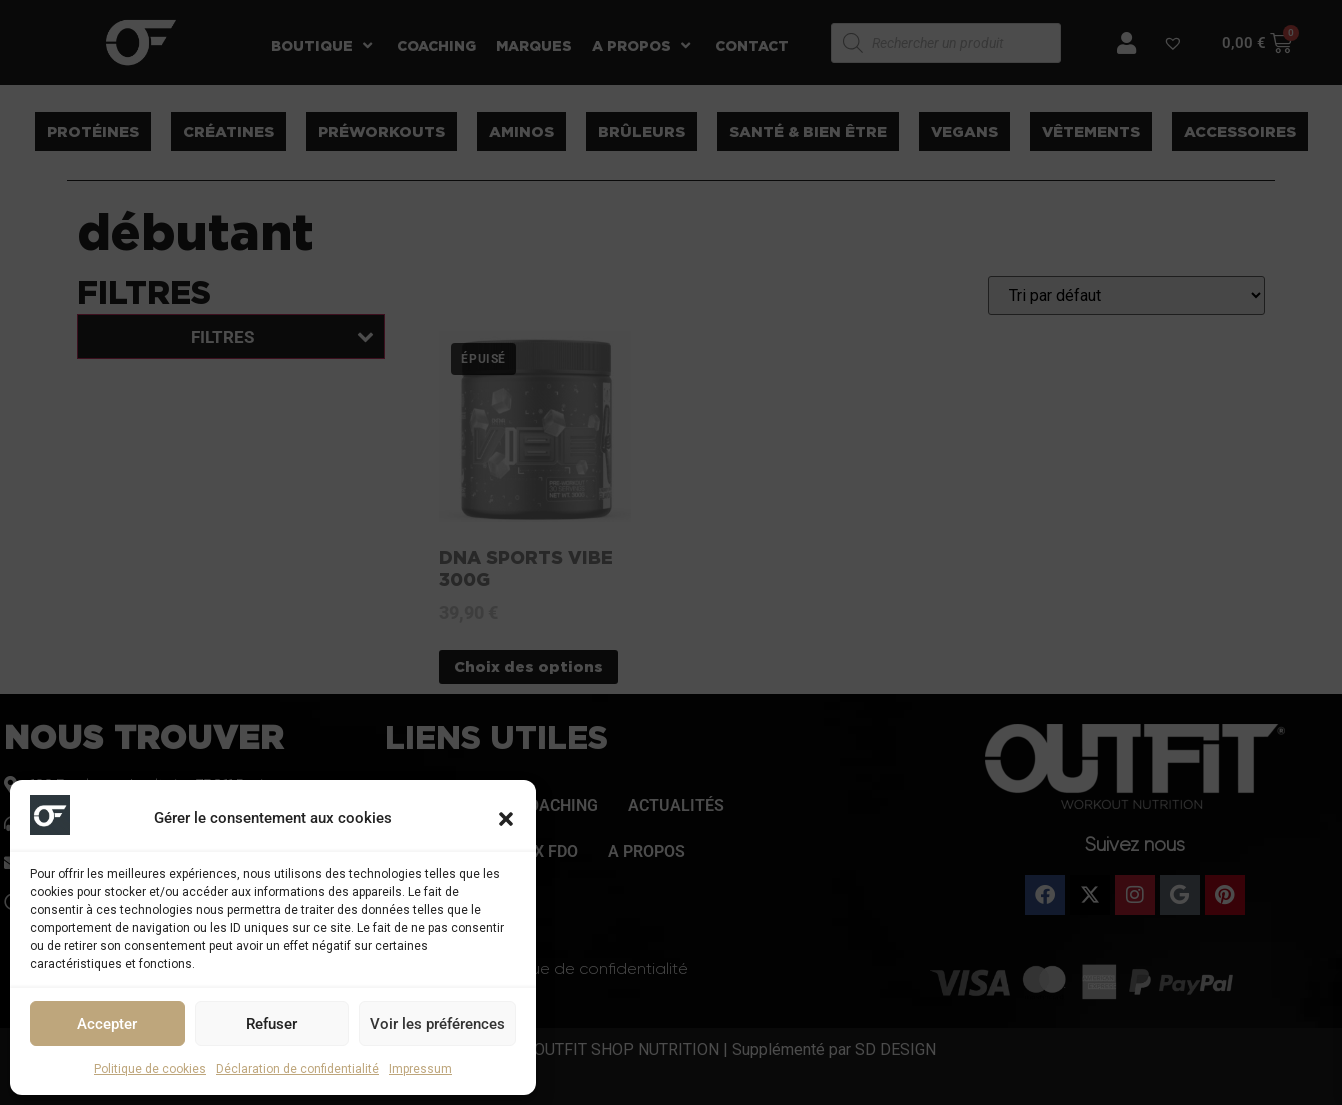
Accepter (107, 1024)
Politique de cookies (150, 1069)
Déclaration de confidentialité (297, 1069)
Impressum (420, 1069)
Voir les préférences (437, 1024)
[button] (506, 819)
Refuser (271, 1024)
